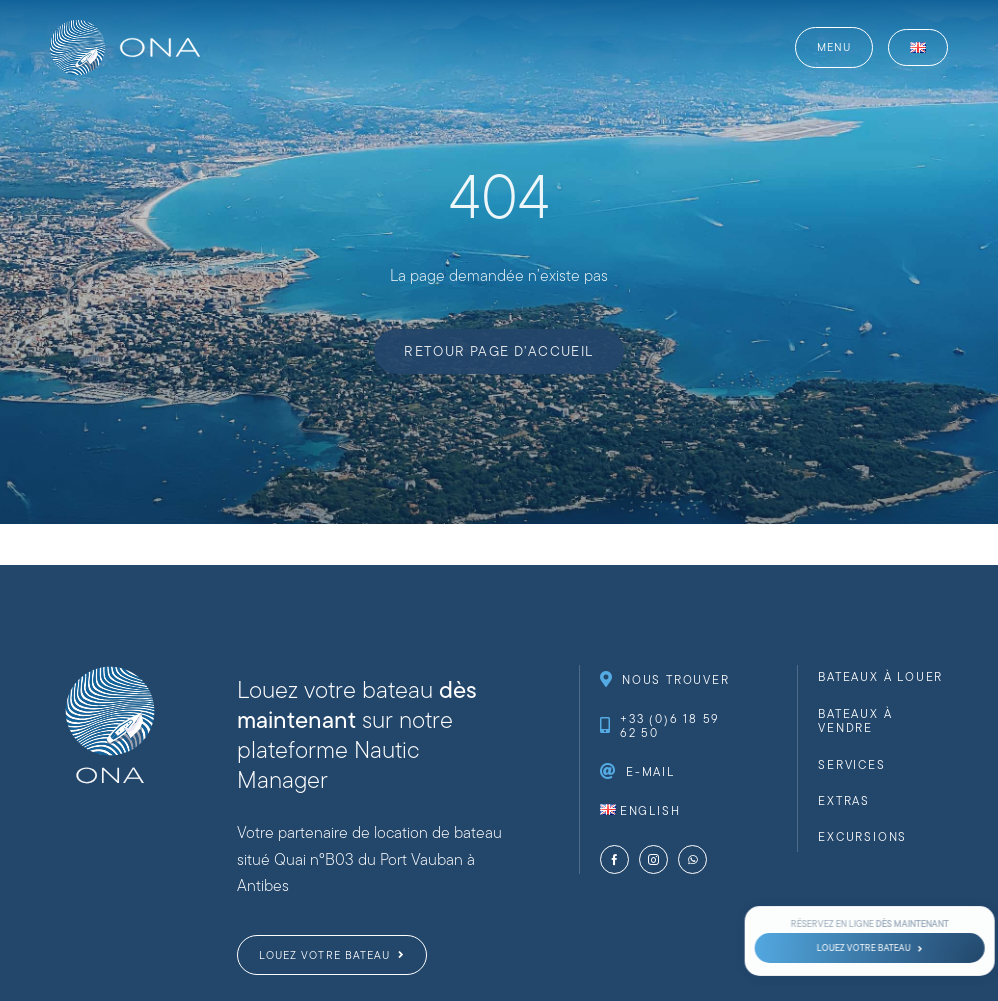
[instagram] (653, 859)
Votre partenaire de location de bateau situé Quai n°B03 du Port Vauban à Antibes (369, 859)
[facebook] (614, 859)
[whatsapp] (692, 859)
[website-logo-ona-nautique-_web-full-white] (125, 27)
